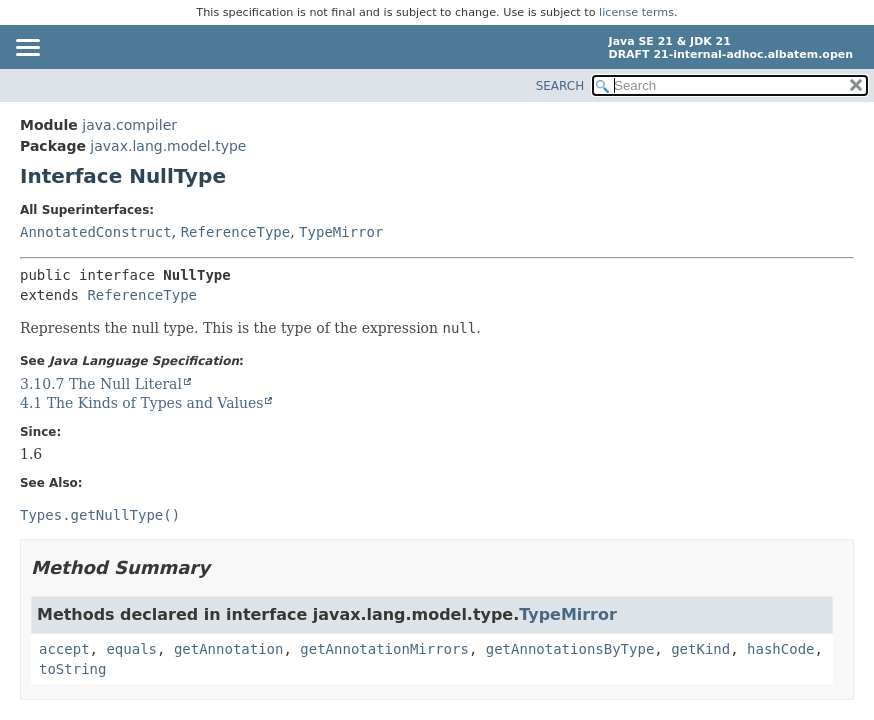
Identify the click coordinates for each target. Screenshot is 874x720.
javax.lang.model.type (168, 146)
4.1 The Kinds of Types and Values (141, 403)
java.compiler (129, 125)
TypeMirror (341, 232)
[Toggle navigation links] (27, 49)
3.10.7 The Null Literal (101, 384)
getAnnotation (229, 649)
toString (72, 669)
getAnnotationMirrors (384, 649)
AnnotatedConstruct (96, 232)
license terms (636, 12)
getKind (700, 649)
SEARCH (560, 86)
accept (64, 649)
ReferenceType (236, 232)
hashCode (780, 649)
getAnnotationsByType (570, 649)
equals (131, 649)
